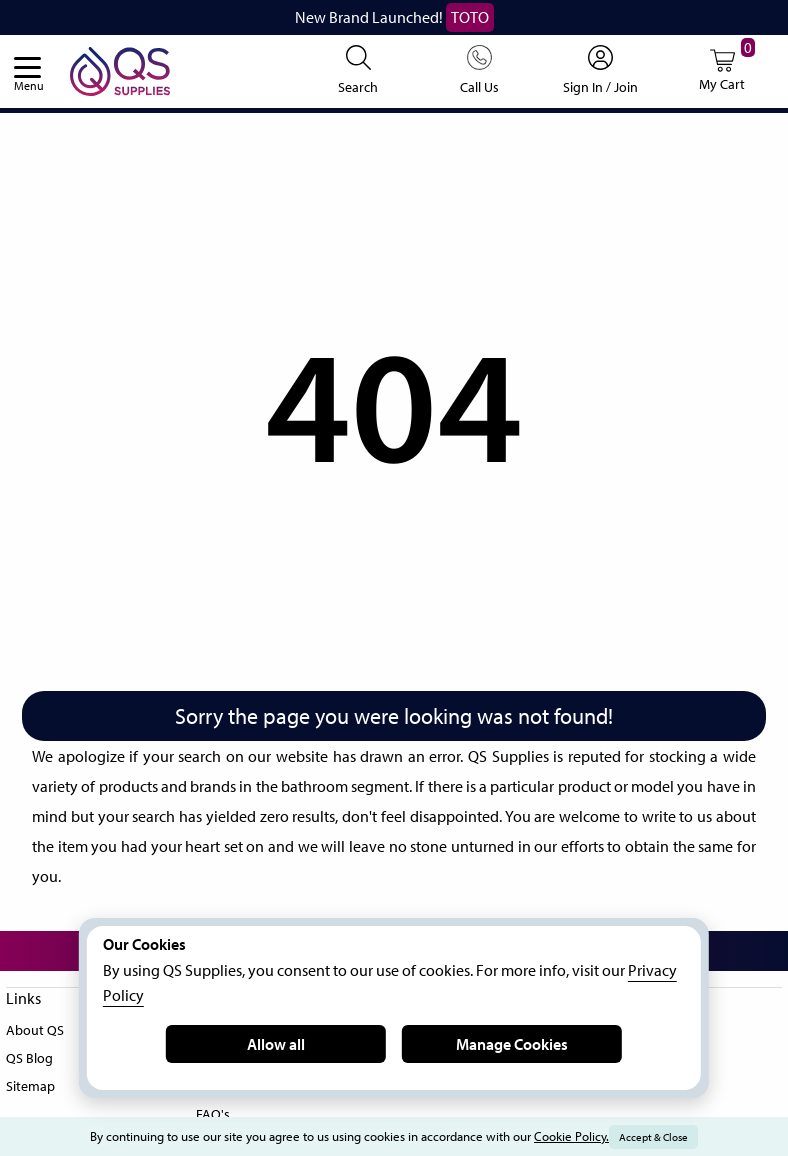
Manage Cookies (512, 1043)
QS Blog (32, 1055)
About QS (36, 1027)
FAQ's (215, 1111)
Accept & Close (672, 1137)
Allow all (276, 1043)
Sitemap (31, 1083)
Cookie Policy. (584, 1136)
